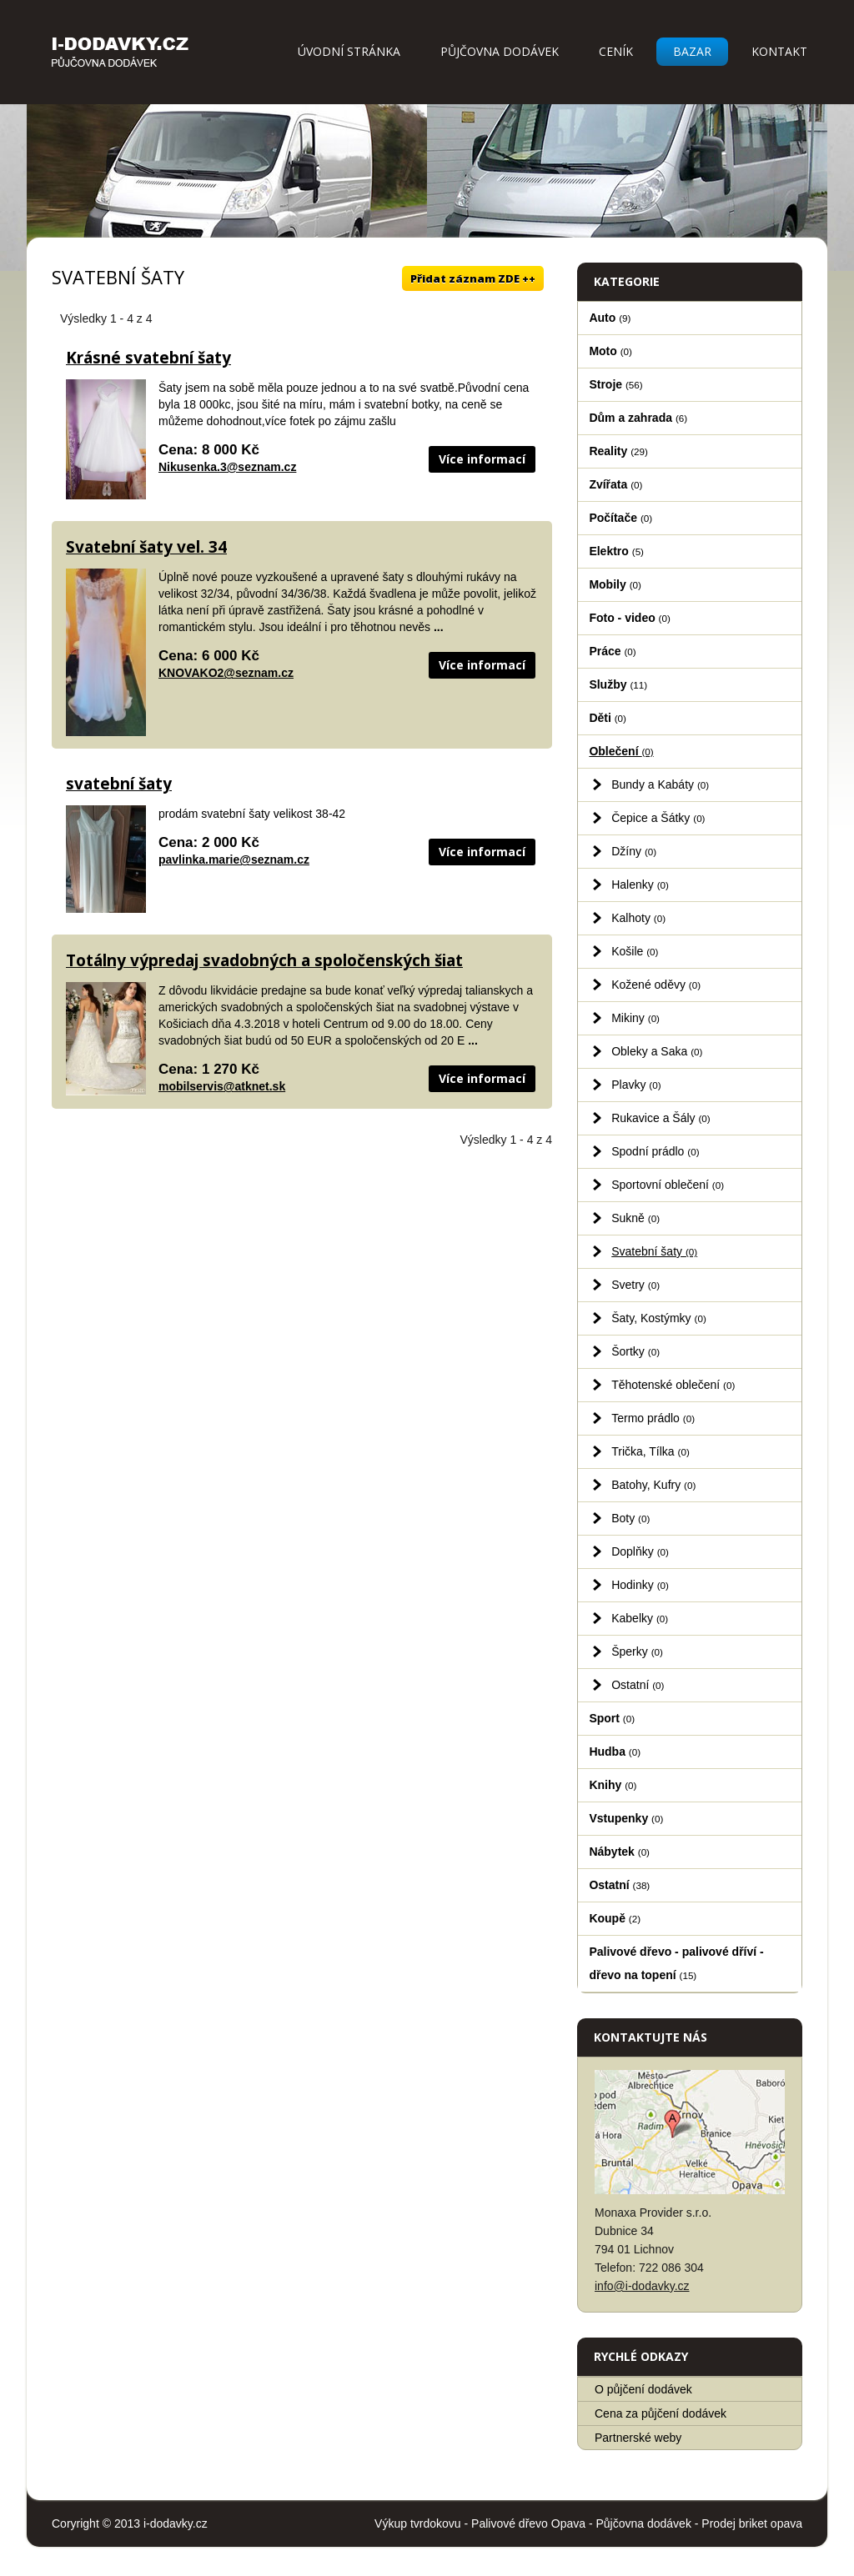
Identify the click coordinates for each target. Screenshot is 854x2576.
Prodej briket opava (751, 2523)
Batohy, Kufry (653, 1484)
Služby (618, 684)
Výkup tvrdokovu (417, 2523)
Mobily (614, 584)
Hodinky (640, 1584)
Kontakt (779, 51)
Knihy (612, 1785)
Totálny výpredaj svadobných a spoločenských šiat (264, 960)
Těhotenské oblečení (673, 1384)
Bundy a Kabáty (660, 784)
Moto (610, 351)
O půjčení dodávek (643, 2389)
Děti (607, 717)
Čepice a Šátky (658, 817)
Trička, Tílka (650, 1451)
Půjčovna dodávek (499, 51)
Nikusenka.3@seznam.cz (227, 467)
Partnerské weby (638, 2437)
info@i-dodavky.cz (642, 2286)
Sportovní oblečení (667, 1184)
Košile (634, 951)
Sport (612, 1718)
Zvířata (615, 484)
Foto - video (629, 617)
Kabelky (639, 1618)
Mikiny (635, 1018)
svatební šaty (119, 783)
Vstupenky (626, 1818)
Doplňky (640, 1551)
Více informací (482, 459)
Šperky (637, 1651)
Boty (630, 1518)
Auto (609, 317)
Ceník (616, 51)
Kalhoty (638, 918)
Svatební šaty (654, 1251)
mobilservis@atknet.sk (221, 1086)
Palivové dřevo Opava (528, 2523)
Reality (618, 451)
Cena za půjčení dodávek (660, 2413)
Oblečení (621, 751)
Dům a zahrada (638, 417)
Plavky (636, 1084)
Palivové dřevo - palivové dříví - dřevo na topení (676, 1963)
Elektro (616, 551)
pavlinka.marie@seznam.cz (233, 859)
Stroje (615, 384)
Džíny (633, 851)
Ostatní (637, 1684)
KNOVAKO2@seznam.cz (226, 672)
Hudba (614, 1751)
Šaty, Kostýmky (658, 1318)
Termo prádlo (653, 1418)
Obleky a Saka (656, 1051)
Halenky (640, 884)
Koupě (614, 1918)
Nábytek (619, 1851)
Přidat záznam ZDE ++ (472, 278)
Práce (612, 651)
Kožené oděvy (656, 984)
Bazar (692, 51)
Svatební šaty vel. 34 (146, 547)
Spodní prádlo (655, 1151)
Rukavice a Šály (661, 1118)
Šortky (635, 1351)
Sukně (635, 1218)
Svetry (635, 1284)
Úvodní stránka (349, 51)
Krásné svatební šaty (148, 357)
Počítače (620, 517)
